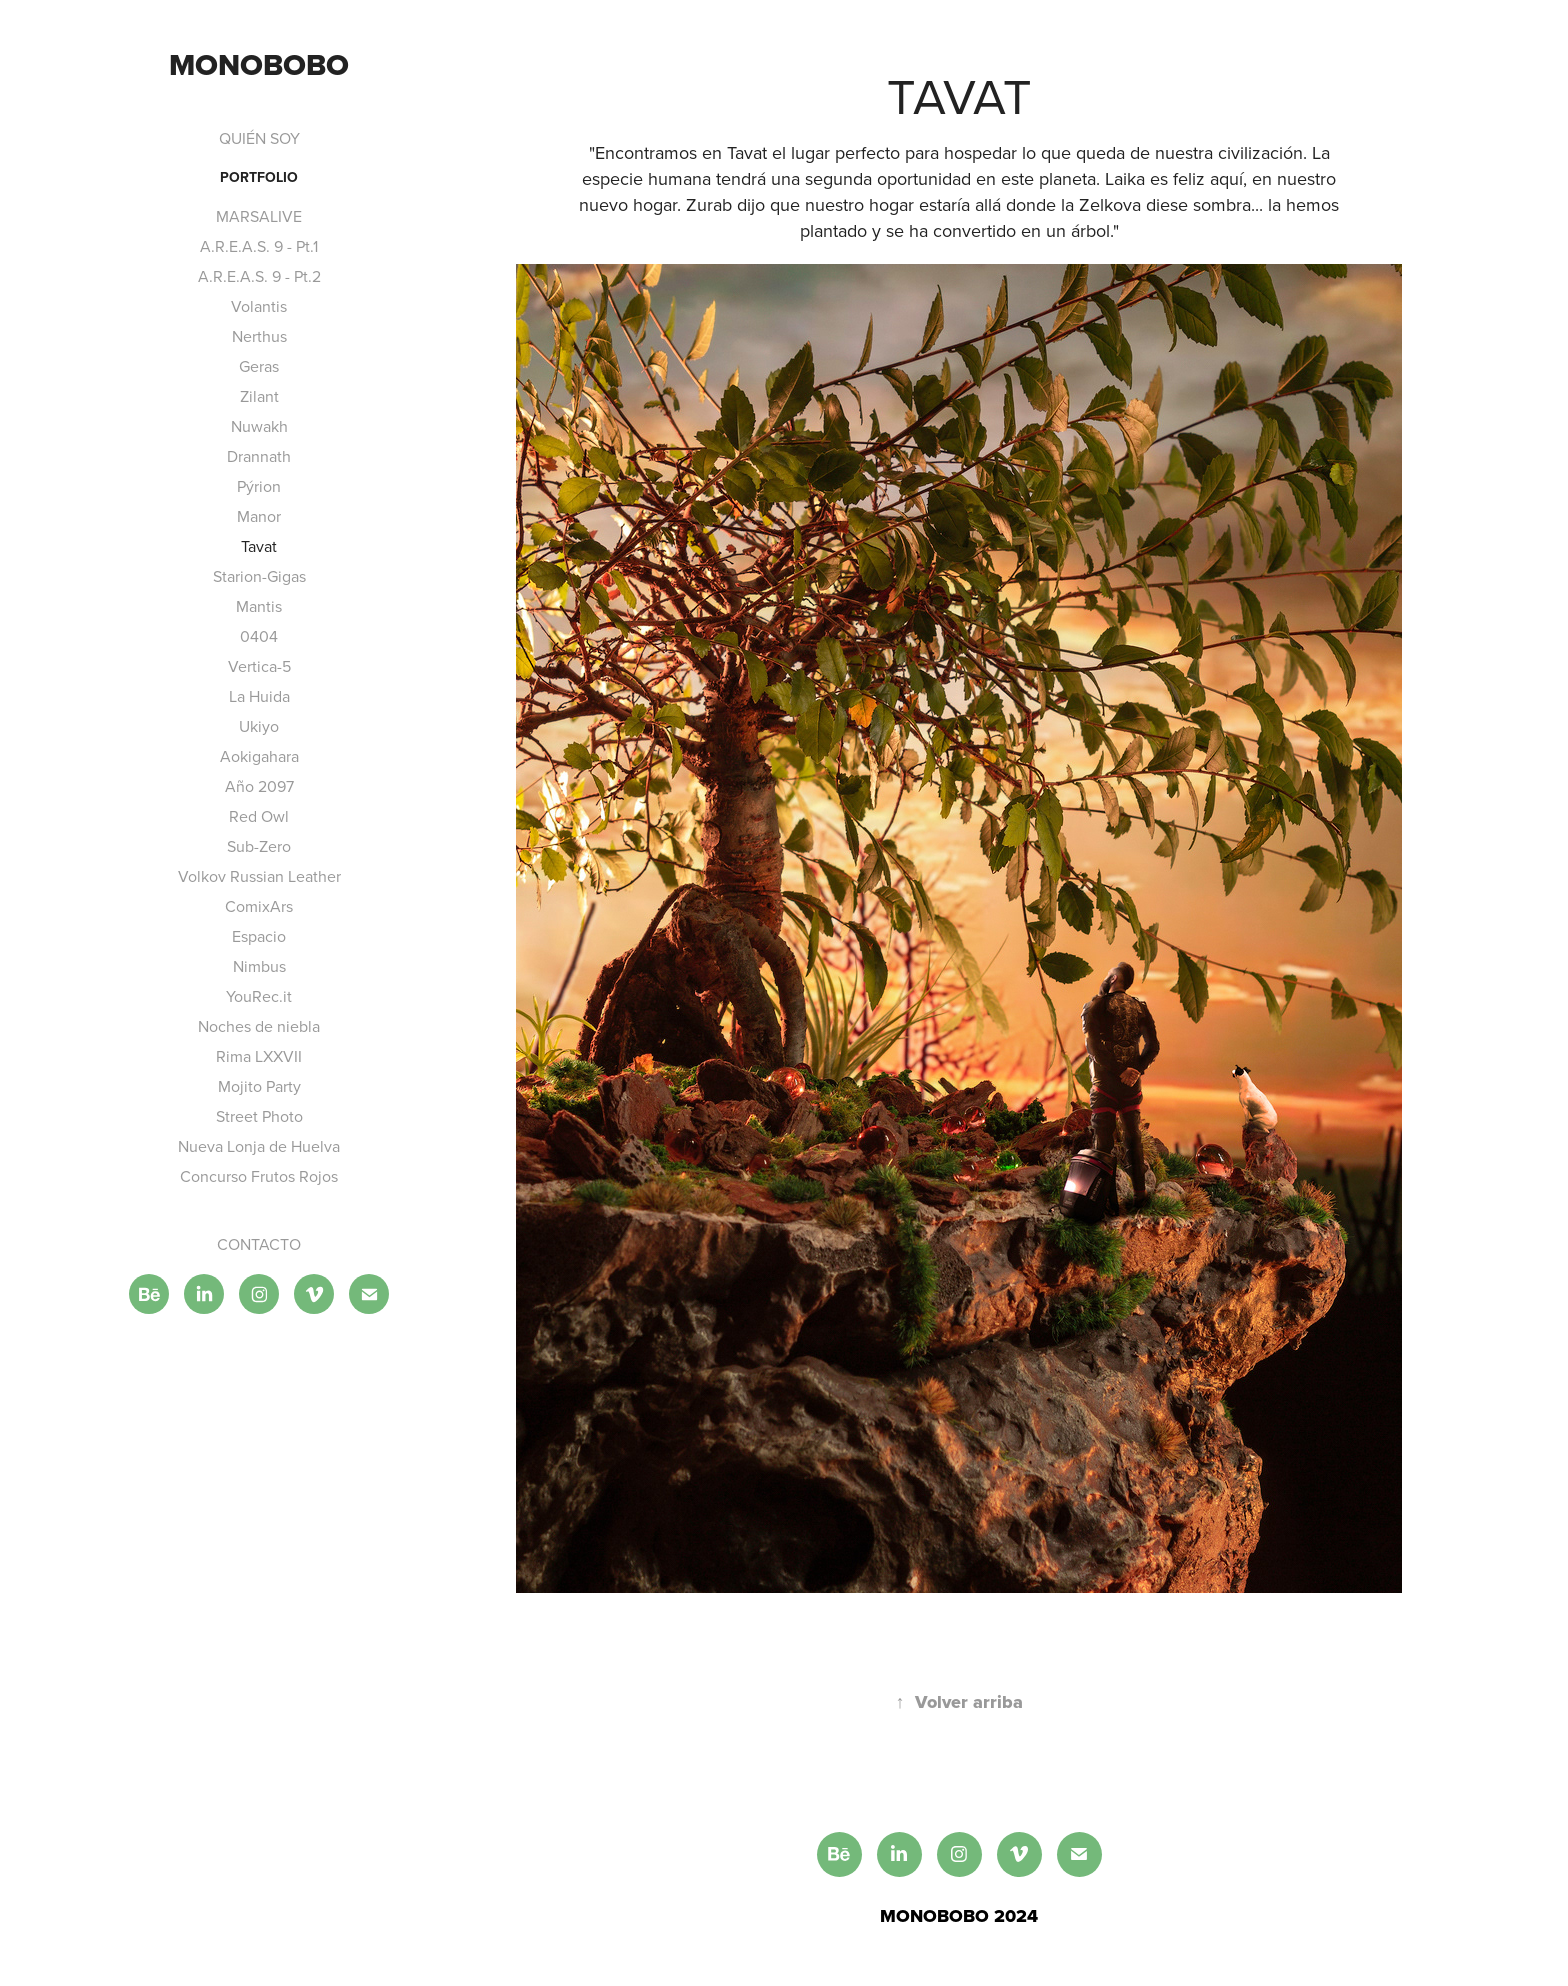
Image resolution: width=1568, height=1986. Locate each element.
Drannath (259, 456)
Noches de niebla (259, 1026)
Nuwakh (259, 426)
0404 (259, 636)
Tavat (259, 546)
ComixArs (259, 906)
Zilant (259, 396)
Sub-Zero (259, 846)
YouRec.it (259, 996)
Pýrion (259, 486)
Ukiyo (259, 726)
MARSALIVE (259, 216)
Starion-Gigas (259, 576)
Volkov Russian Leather (259, 876)
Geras (259, 366)
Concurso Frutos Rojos (259, 1176)
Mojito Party (259, 1086)
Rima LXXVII (259, 1056)
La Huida (259, 696)
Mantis (259, 606)
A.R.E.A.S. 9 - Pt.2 (259, 276)
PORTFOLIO (259, 177)
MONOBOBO (259, 64)
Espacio (259, 936)
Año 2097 (259, 786)
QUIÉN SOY (259, 138)
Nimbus (259, 966)
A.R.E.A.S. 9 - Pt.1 (259, 246)
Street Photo (259, 1116)
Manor (259, 516)
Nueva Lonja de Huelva (259, 1146)
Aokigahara (259, 756)
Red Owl (259, 816)
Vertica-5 (259, 666)
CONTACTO (259, 1244)
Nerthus (259, 336)
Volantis (259, 306)
